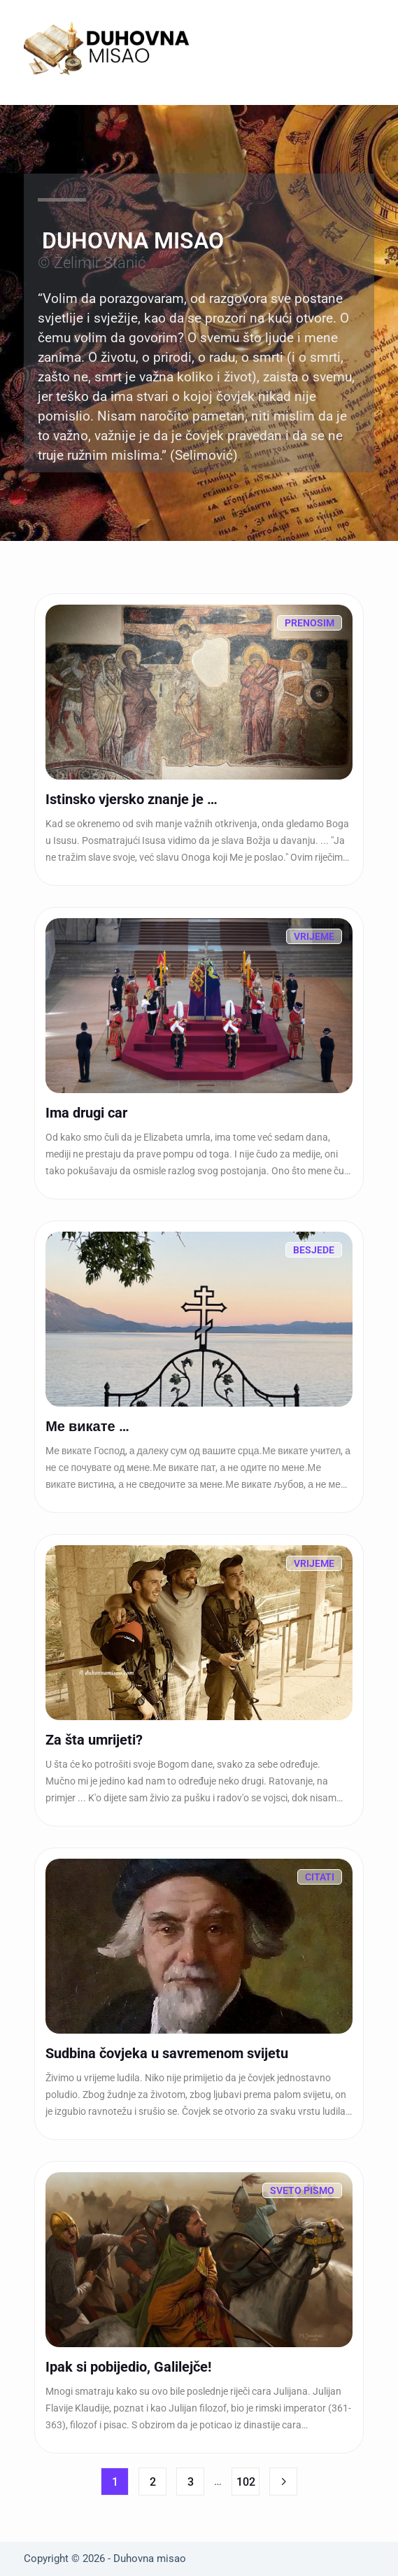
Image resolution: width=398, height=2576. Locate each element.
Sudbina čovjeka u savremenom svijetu (166, 2053)
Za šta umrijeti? (94, 1739)
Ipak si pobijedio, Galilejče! (128, 2366)
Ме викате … (87, 1426)
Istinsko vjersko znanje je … (131, 799)
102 (245, 2482)
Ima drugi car (86, 1112)
